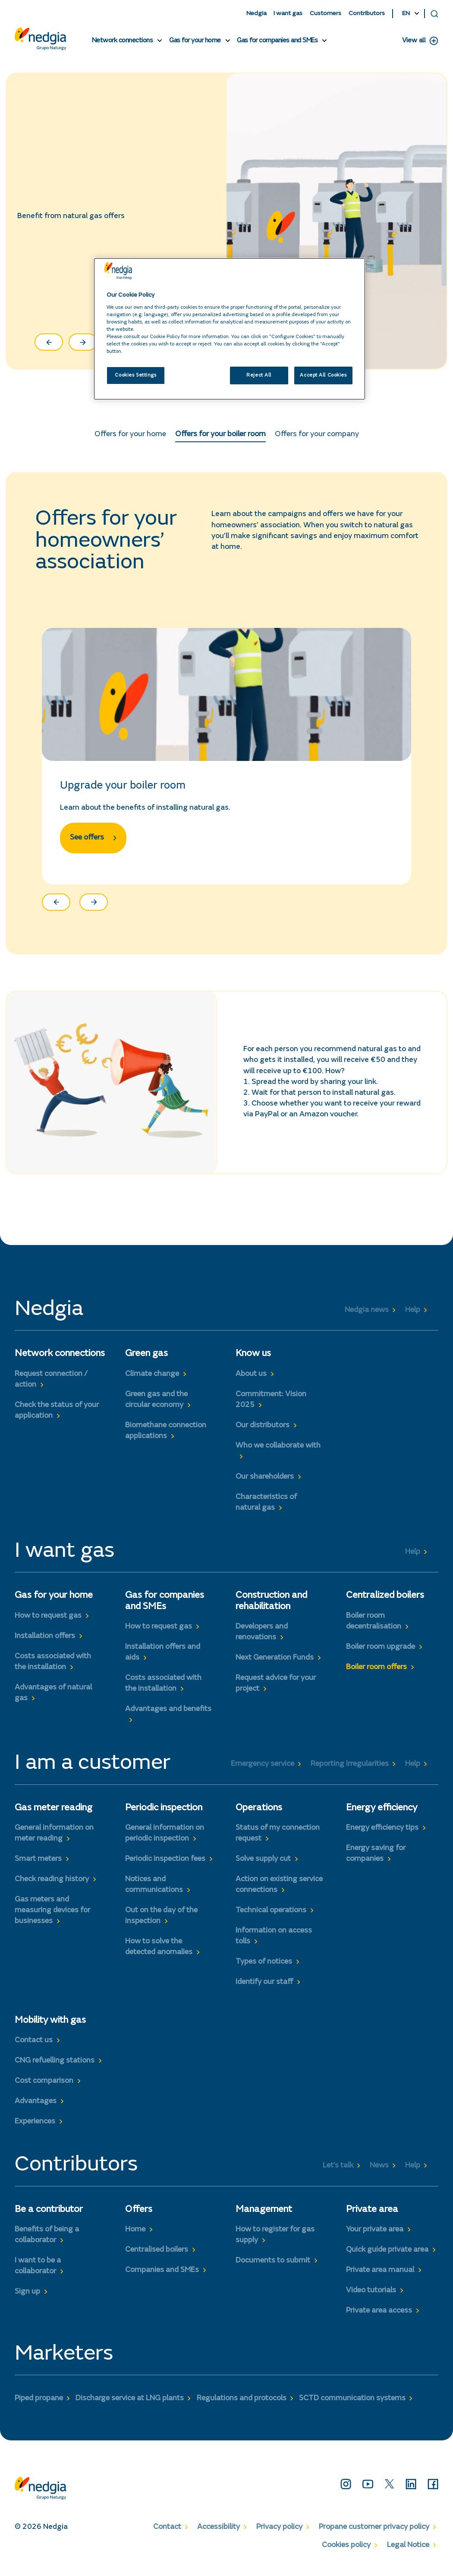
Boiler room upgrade (380, 1653)
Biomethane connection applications (165, 1437)
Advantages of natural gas (53, 1699)
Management (264, 2216)
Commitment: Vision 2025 (271, 1406)
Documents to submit (273, 2267)
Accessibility (218, 2534)
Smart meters (38, 1865)
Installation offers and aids (162, 1659)
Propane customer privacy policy (374, 2534)
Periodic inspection (163, 1814)
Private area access (379, 2317)
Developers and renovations (262, 1638)
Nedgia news (367, 1317)
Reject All (258, 375)
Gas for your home (195, 40)
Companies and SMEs (162, 2277)
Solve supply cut (263, 1865)
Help (412, 1317)
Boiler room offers (376, 1674)
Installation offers (45, 1643)
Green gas (146, 1361)
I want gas (288, 13)
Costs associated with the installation (53, 1668)
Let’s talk (338, 2172)
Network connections (122, 40)
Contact (167, 2534)
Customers (325, 13)
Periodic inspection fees (165, 1865)
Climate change (152, 1381)
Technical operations (271, 1917)
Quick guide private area (387, 2256)
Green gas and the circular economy (156, 1406)
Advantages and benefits (168, 1716)
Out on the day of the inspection (161, 1923)
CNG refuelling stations (54, 2068)
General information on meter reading (54, 1840)
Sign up (27, 2299)
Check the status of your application (57, 1417)
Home (135, 2236)
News (379, 2172)
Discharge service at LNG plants (130, 2405)
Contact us (34, 2047)
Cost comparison (44, 2088)
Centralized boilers (385, 1602)
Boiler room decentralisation (373, 1628)
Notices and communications (154, 1891)
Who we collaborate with (278, 1452)
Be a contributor (49, 2216)
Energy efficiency (381, 1814)
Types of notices (264, 1969)
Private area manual (380, 2277)
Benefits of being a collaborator (47, 2241)
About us (251, 1381)
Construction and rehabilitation (271, 1608)
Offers (138, 2216)
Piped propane (39, 2405)
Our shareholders (265, 1483)
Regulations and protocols (241, 2405)
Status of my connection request (278, 1840)
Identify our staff (264, 1989)
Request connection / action (51, 1386)
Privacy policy (279, 2534)
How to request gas (48, 1622)
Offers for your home (130, 438)
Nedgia (256, 13)
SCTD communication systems (352, 2405)
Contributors (367, 13)
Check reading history (52, 1886)
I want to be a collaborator (38, 2272)
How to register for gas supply (275, 2241)
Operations (259, 1814)
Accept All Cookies (323, 375)
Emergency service (262, 1770)
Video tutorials (371, 2297)
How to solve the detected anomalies (158, 1954)
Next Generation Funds (275, 1664)
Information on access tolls (274, 1942)
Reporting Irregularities (350, 1770)
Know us (253, 1361)
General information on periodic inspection (164, 1840)
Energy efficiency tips (382, 1834)
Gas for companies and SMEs (277, 40)
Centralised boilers (156, 2256)
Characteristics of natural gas (266, 1509)
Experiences (35, 2128)
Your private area (374, 2236)
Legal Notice (408, 2552)
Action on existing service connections (279, 1891)
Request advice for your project (276, 1690)
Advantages (36, 2108)
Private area (372, 2216)
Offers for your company (317, 438)
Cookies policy (346, 2552)
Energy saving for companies (376, 1860)
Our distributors (262, 1432)
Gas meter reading (53, 1814)
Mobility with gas (50, 2027)
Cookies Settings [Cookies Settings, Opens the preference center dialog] (135, 375)
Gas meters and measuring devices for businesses (52, 1917)
